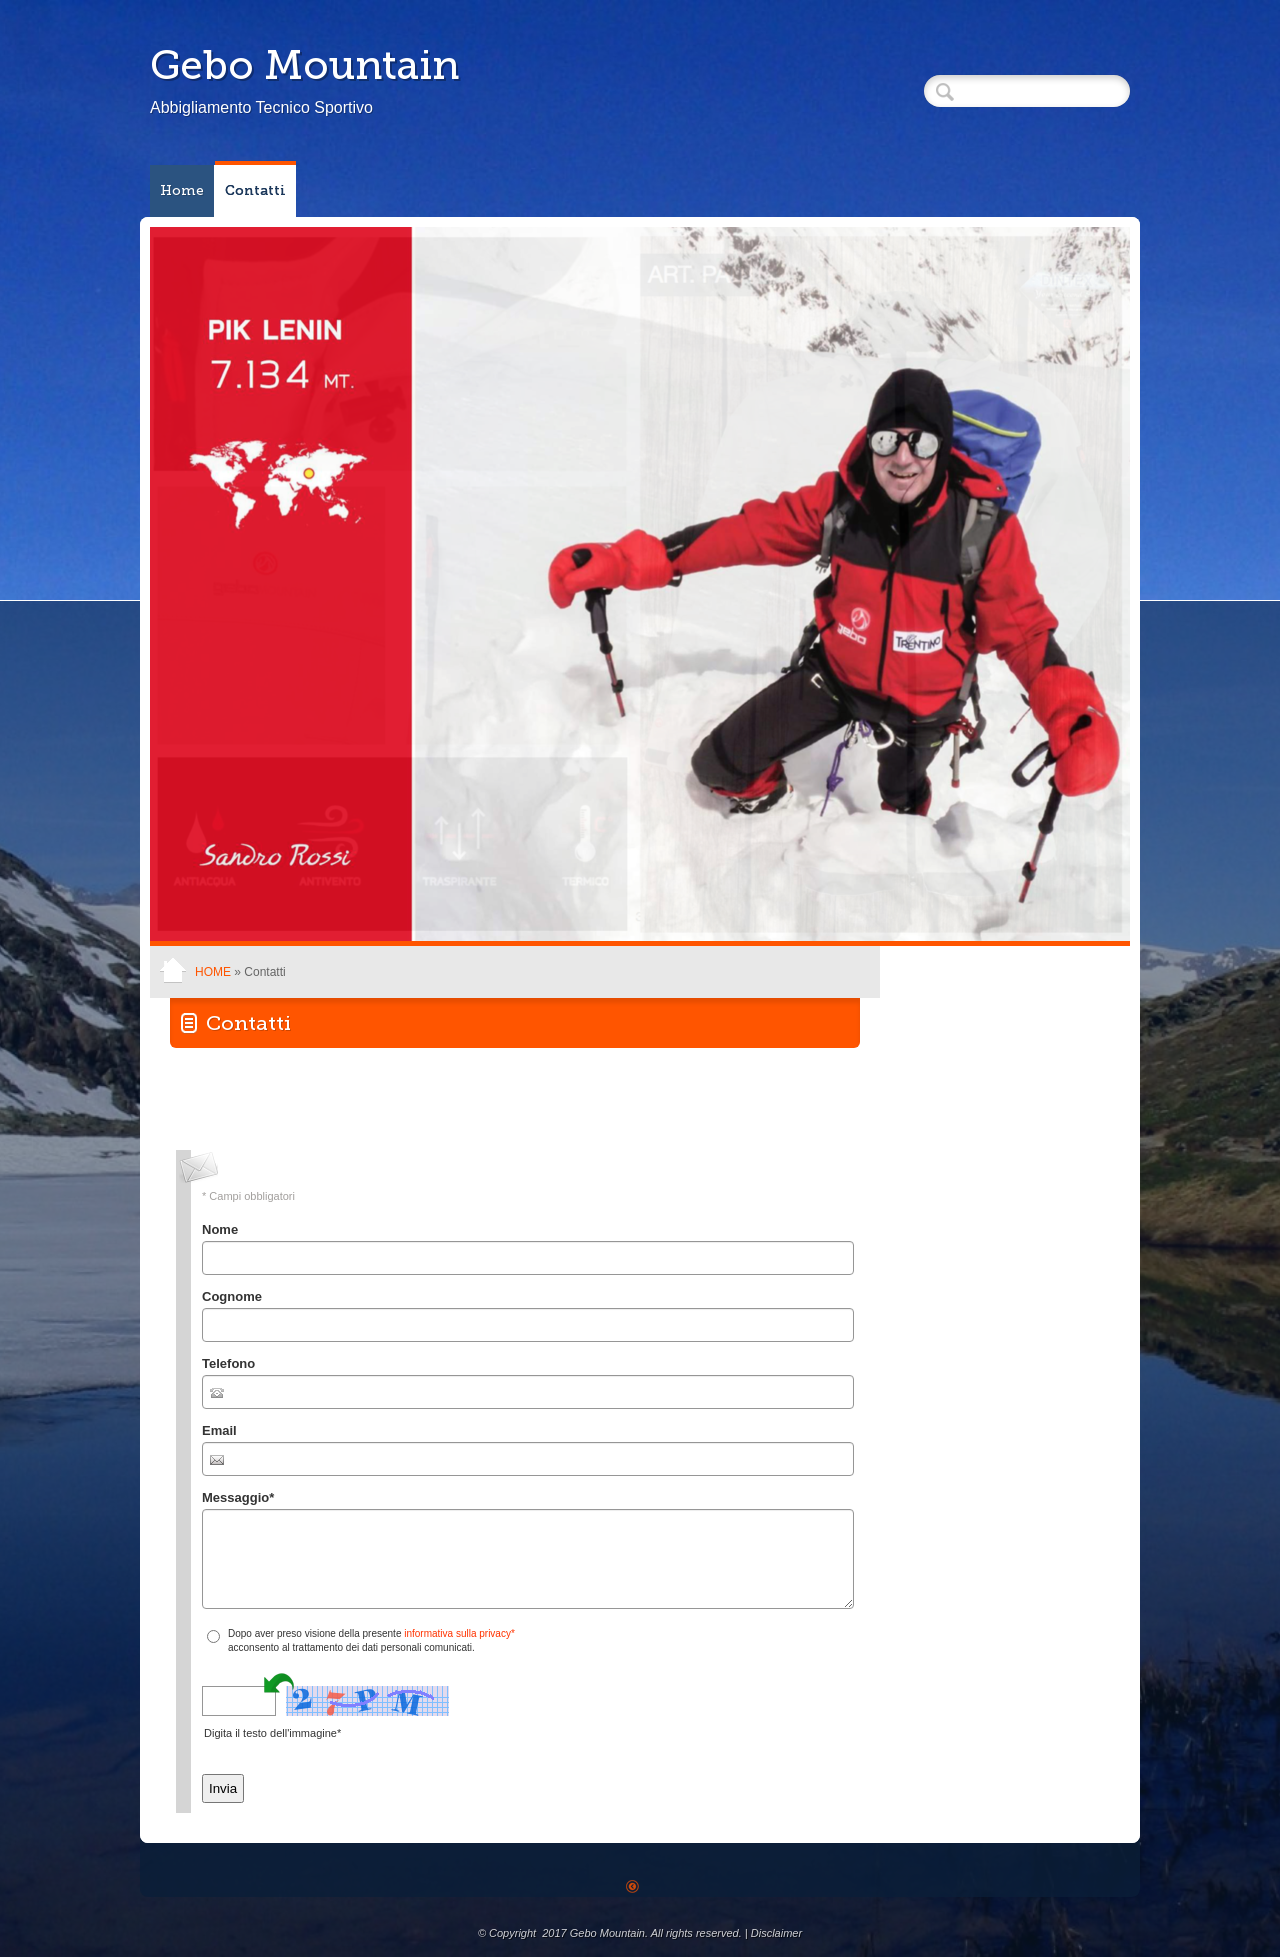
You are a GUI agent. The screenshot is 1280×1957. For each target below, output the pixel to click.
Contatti (255, 190)
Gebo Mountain (304, 65)
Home (182, 190)
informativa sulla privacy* (459, 1633)
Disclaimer (776, 1933)
